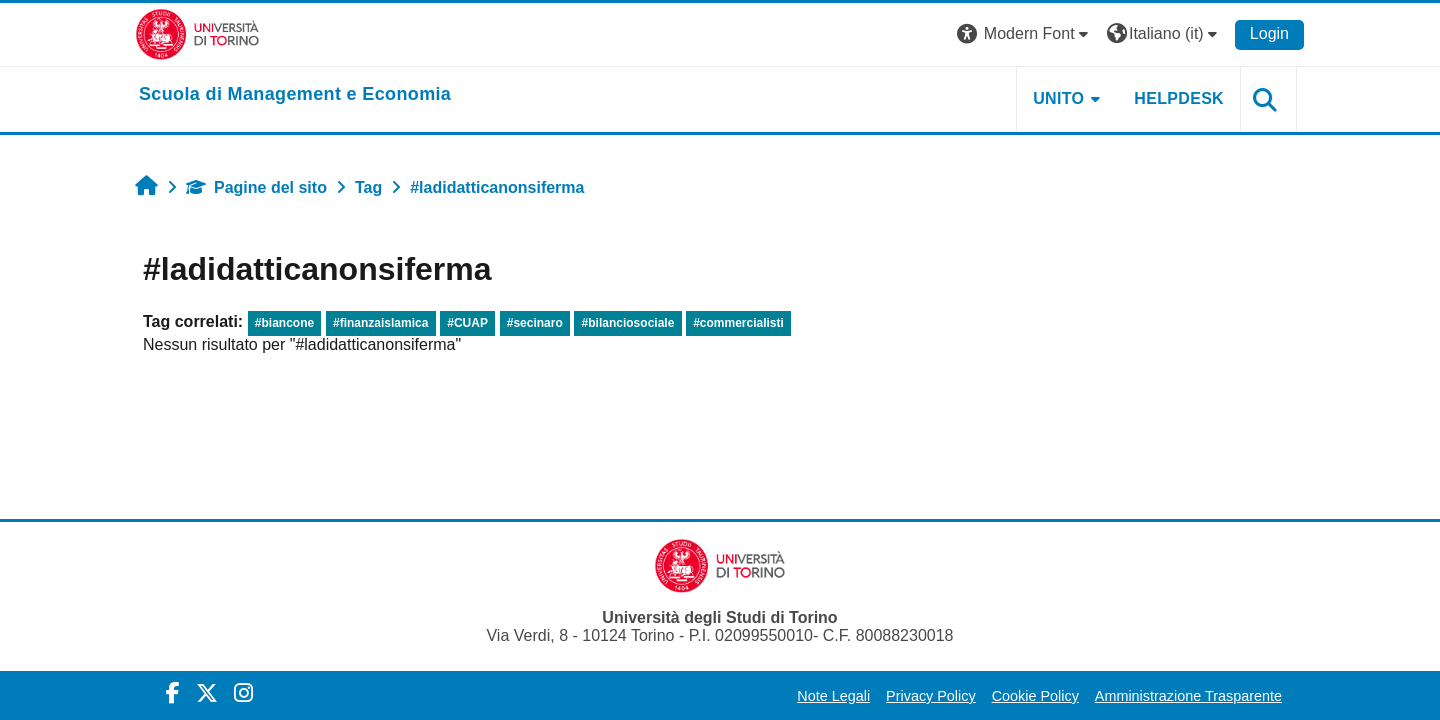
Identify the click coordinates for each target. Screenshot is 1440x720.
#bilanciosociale (628, 323)
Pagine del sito (256, 187)
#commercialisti (738, 323)
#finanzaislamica (380, 323)
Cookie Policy (1035, 696)
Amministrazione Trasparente (1188, 696)
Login (1269, 33)
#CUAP (467, 323)
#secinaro (535, 323)
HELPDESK (1179, 98)
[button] (1025, 34)
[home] (295, 95)
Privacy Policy (931, 696)
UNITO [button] (1058, 98)
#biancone (284, 323)
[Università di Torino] (197, 33)
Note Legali (833, 696)
